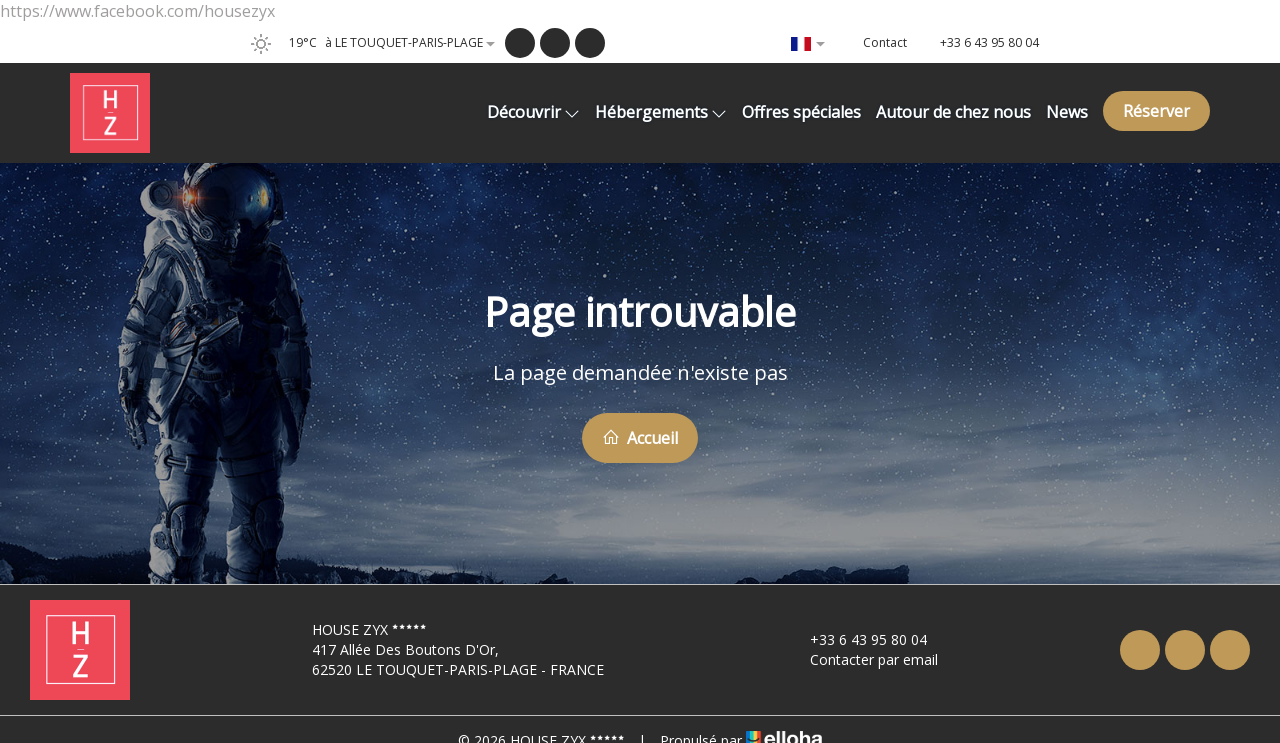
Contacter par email (862, 659)
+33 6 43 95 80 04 (857, 639)
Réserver (1156, 111)
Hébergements (661, 112)
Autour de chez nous (953, 112)
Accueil (640, 438)
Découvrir (533, 112)
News (1067, 112)
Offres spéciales (801, 112)
